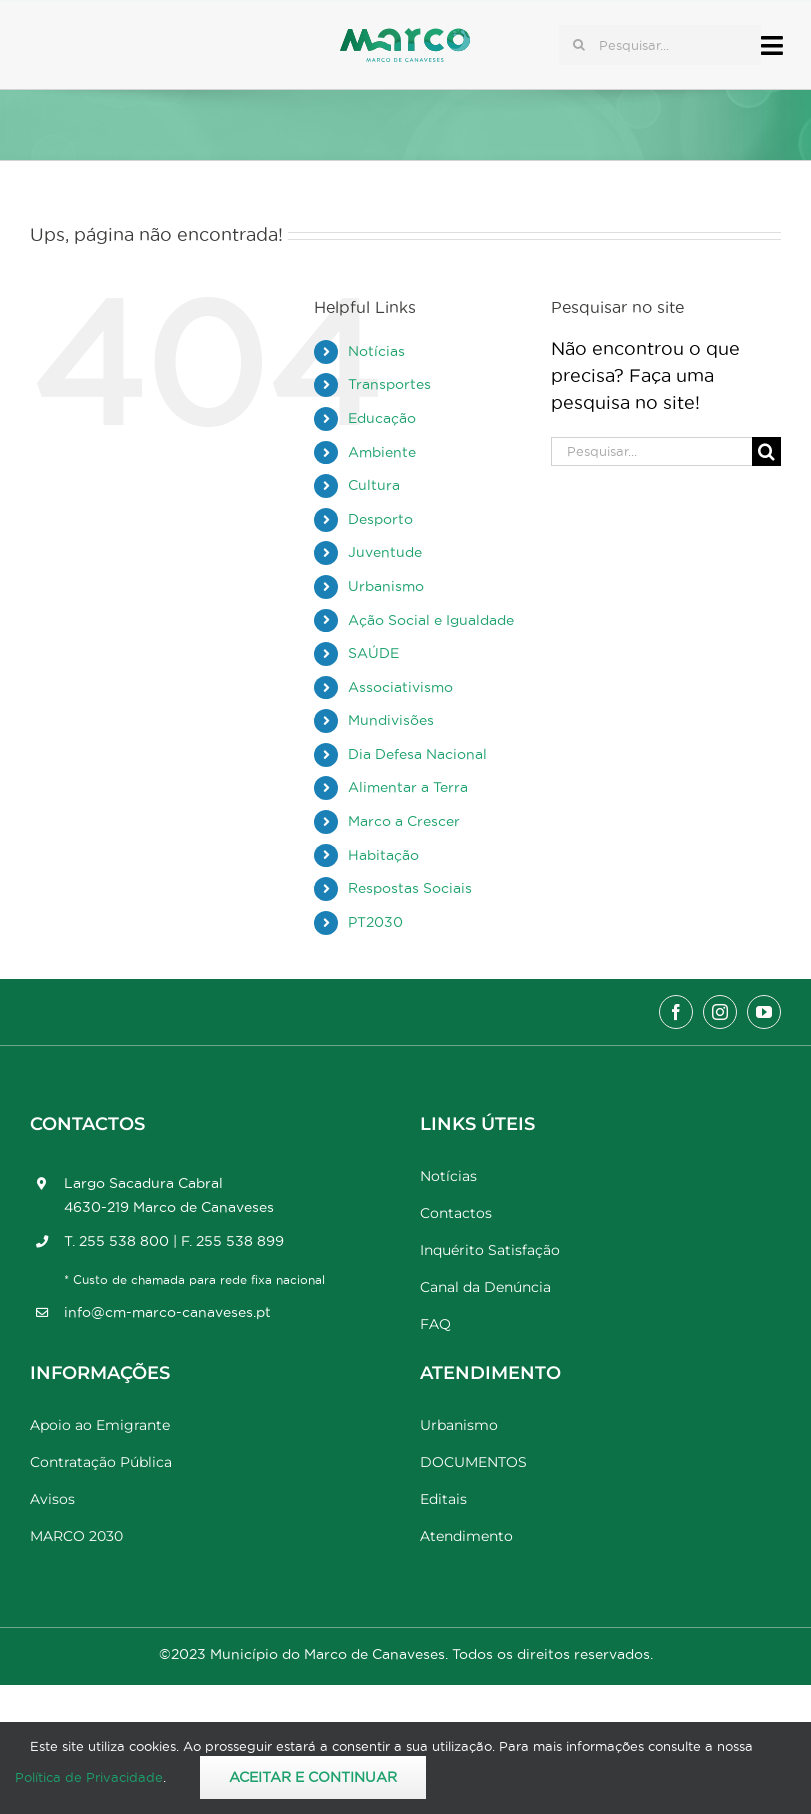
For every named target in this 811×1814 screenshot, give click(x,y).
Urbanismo (386, 586)
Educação (382, 418)
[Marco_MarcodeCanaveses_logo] (405, 36)
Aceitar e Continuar (313, 1777)
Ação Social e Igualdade (431, 620)
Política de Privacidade (89, 1777)
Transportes (389, 384)
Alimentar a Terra (408, 787)
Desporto (380, 519)
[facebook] (676, 1012)
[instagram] (720, 1012)
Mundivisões (391, 720)
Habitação (383, 855)
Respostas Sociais (410, 888)
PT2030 (375, 922)
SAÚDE (373, 653)
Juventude (385, 552)
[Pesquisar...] (660, 45)
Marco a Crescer (404, 821)
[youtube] (764, 1012)
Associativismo (400, 687)
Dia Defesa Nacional (417, 754)
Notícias (376, 351)
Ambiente (382, 452)
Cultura (374, 485)
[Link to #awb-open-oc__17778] (772, 45)
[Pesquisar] (579, 45)
